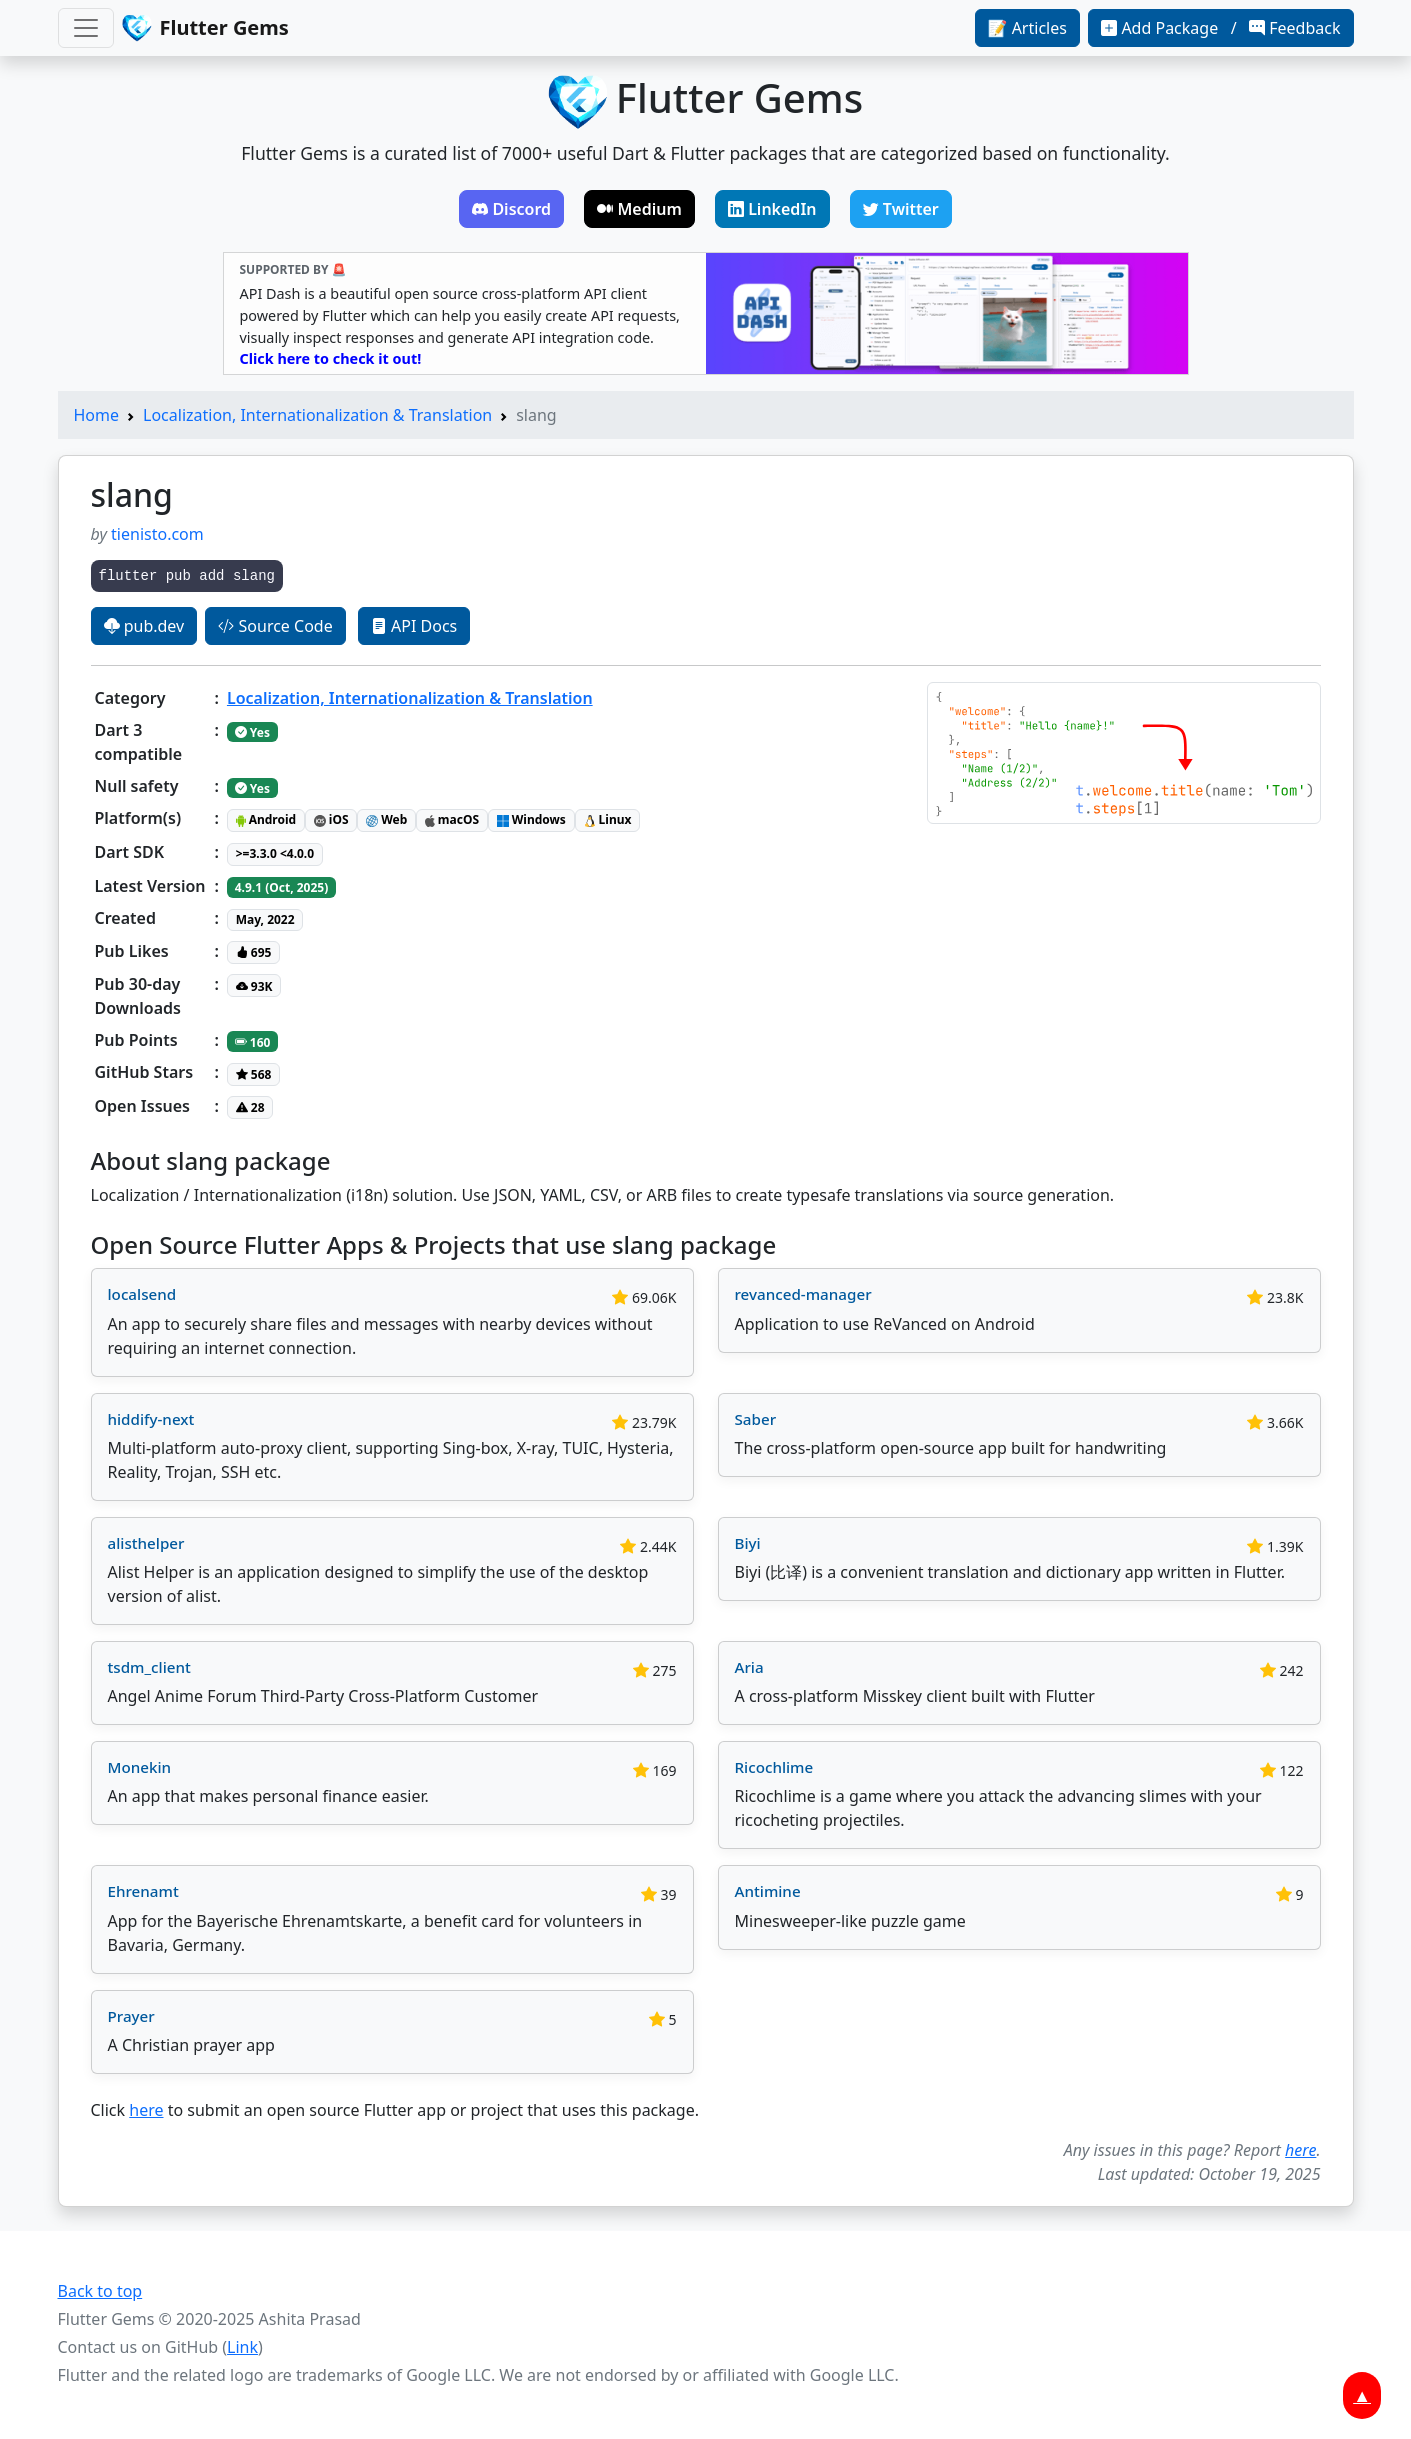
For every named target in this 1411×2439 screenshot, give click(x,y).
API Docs (414, 626)
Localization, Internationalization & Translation (317, 415)
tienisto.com (157, 534)
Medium (639, 209)
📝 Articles (1027, 28)
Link (242, 2347)
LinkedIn (772, 209)
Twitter (901, 209)
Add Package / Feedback (1220, 28)
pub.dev (144, 626)
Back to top (100, 2291)
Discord (511, 209)
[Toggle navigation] (86, 28)
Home (97, 415)
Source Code (275, 626)
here (146, 2110)
